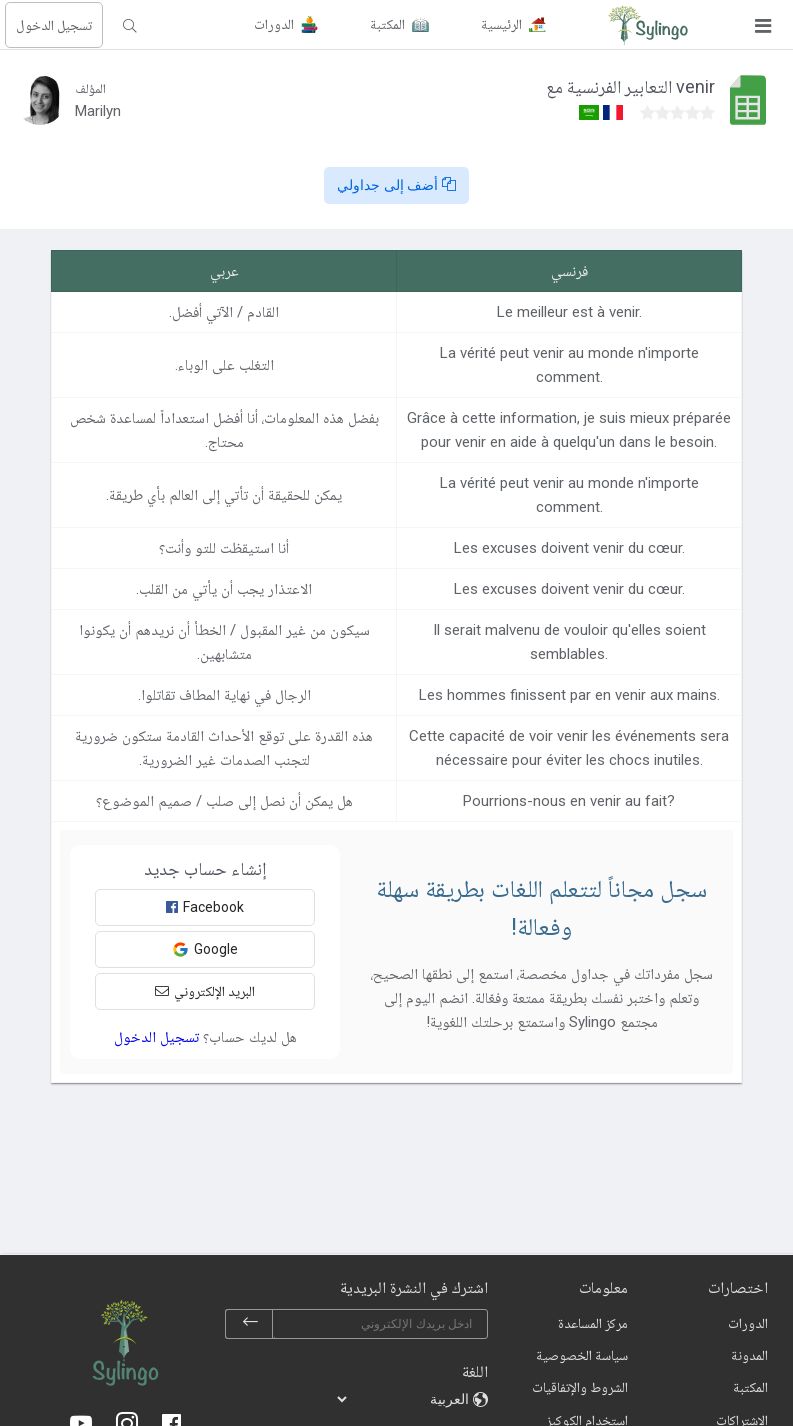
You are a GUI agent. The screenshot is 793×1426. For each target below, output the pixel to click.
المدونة (749, 1355)
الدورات (748, 1323)
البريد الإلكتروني (205, 991)
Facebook (205, 907)
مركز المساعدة (593, 1323)
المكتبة (750, 1387)
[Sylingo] (648, 25)
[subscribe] (250, 1324)
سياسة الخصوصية (582, 1355)
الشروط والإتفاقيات (580, 1387)
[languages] (404, 1399)
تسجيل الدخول (54, 25)
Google (205, 949)
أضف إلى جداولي (397, 185)
